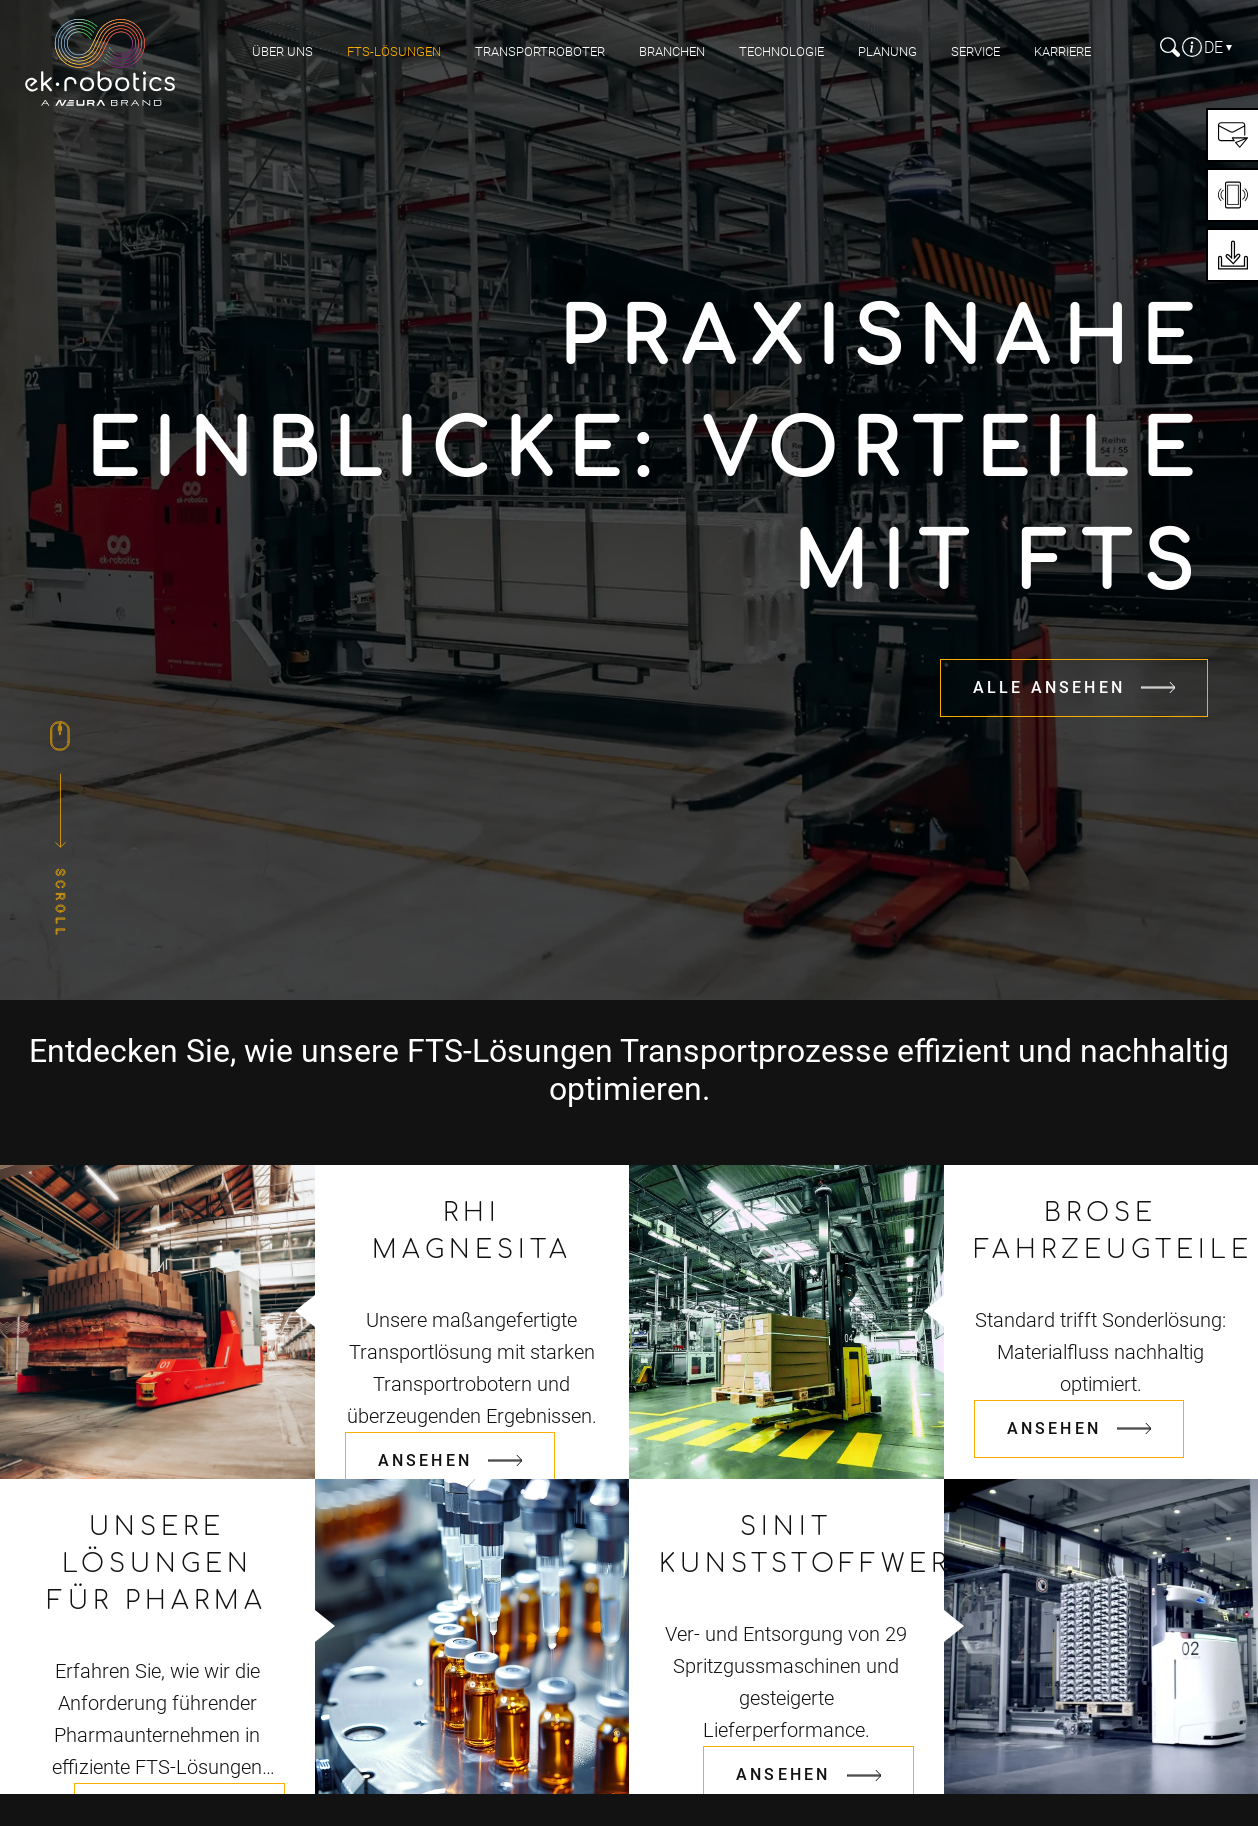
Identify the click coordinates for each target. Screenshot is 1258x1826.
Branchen (672, 51)
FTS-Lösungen (394, 51)
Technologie (781, 51)
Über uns (282, 51)
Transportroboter (540, 51)
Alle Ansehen (1049, 687)
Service (975, 51)
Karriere (1062, 51)
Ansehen (425, 1460)
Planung (887, 51)
